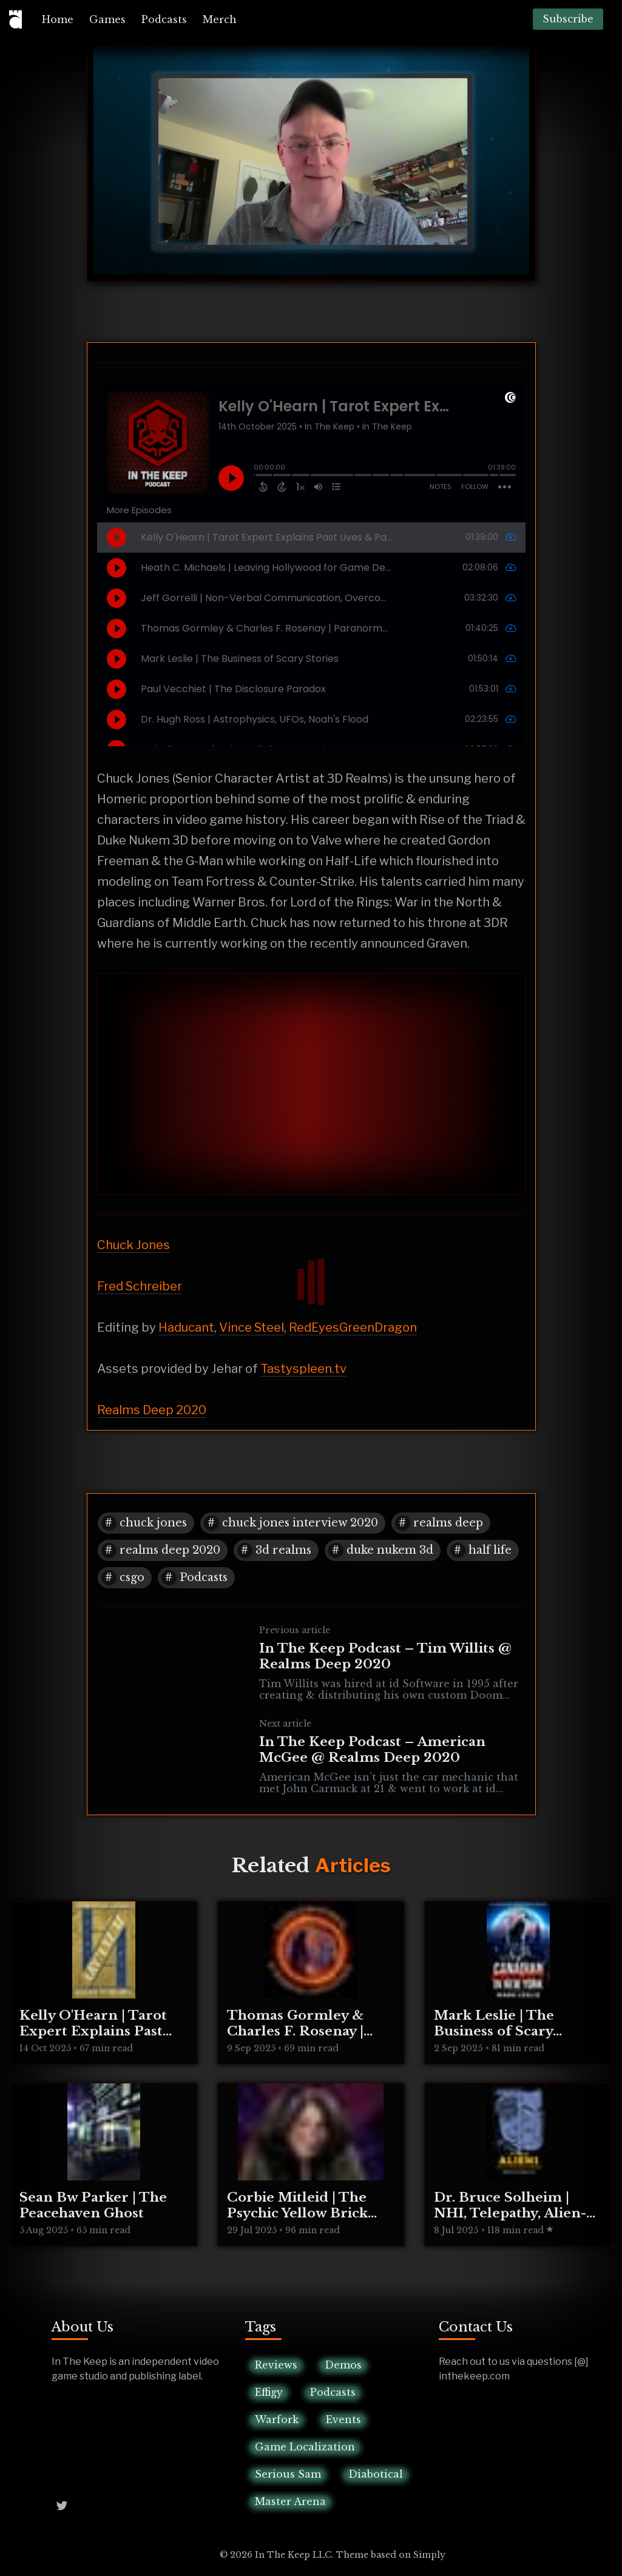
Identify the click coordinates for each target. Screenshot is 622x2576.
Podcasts (164, 19)
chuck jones (153, 1522)
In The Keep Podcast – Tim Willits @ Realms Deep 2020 (385, 1656)
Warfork (277, 2419)
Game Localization (305, 2447)
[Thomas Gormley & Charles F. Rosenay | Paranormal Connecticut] (311, 1982)
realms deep (448, 1522)
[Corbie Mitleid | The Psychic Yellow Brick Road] (311, 2164)
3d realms (283, 1550)
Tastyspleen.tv (303, 1368)
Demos (343, 2365)
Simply (429, 2554)
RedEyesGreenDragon (353, 1327)
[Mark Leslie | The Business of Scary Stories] (518, 1982)
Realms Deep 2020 (151, 1410)
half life (490, 1550)
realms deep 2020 (170, 1550)
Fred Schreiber (139, 1286)
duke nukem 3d (389, 1550)
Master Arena (290, 2501)
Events (343, 2419)
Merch (220, 19)
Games (107, 19)
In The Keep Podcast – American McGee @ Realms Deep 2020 (372, 1749)
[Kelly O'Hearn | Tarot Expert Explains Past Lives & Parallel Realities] (103, 1982)
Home (57, 19)
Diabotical (375, 2474)
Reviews (276, 2365)
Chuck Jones (133, 1245)
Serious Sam (288, 2474)
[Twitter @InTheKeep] (62, 2505)
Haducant (186, 1327)
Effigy (269, 2392)
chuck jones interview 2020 (300, 1522)
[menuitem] (57, 19)
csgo (132, 1577)
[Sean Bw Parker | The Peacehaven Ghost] (103, 2164)
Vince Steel (251, 1327)
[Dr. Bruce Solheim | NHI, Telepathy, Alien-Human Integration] (518, 2164)
